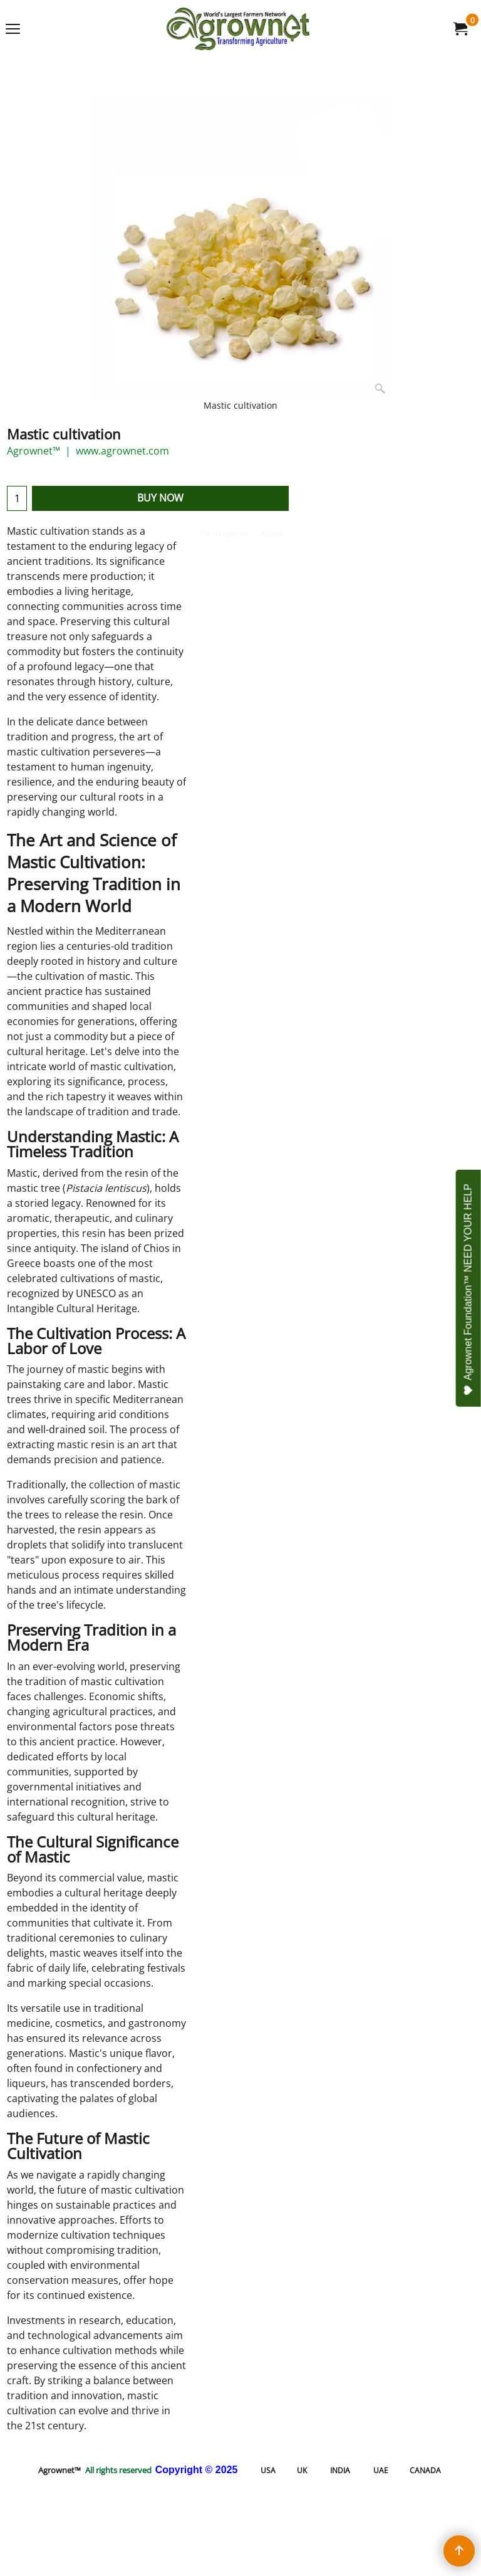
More (272, 533)
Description (223, 533)
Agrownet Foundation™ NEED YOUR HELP (468, 1290)
